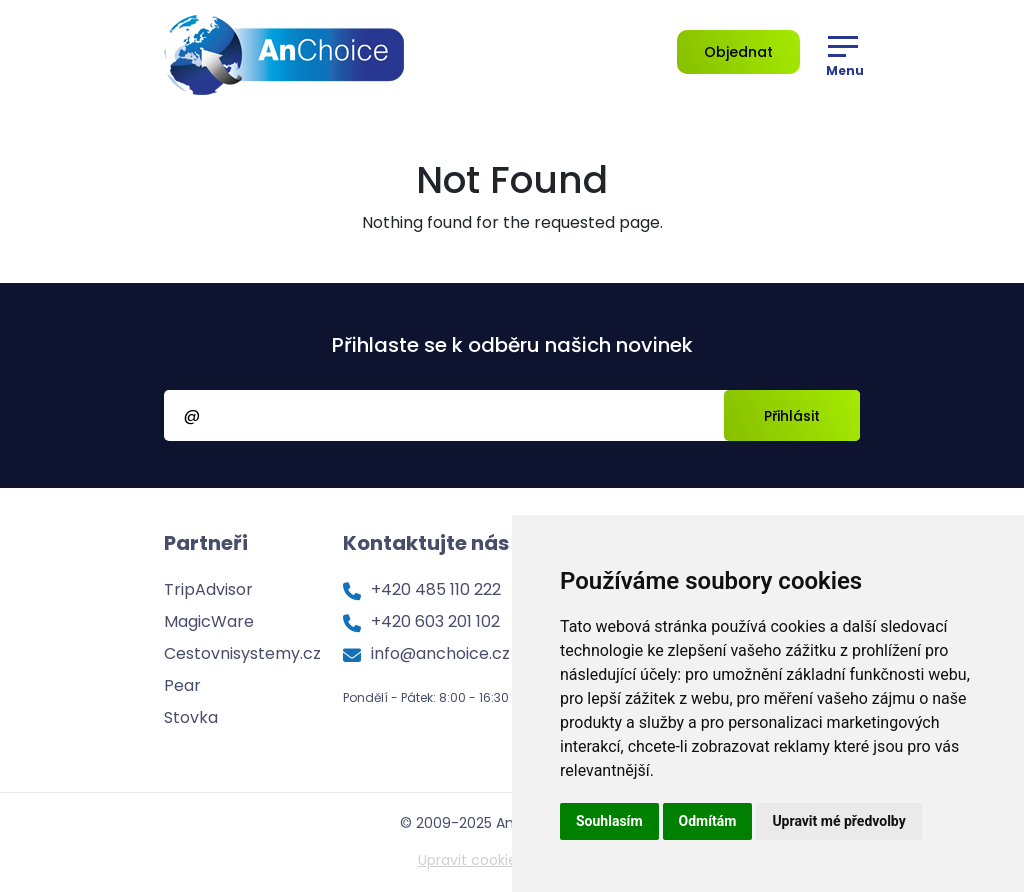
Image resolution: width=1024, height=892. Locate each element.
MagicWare (209, 621)
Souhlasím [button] (609, 821)
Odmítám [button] (708, 821)
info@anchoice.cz (440, 653)
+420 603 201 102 (435, 621)
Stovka (191, 717)
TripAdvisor (208, 589)
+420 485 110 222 (436, 589)
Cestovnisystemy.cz (242, 653)
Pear (182, 685)
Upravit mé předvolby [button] (838, 821)
